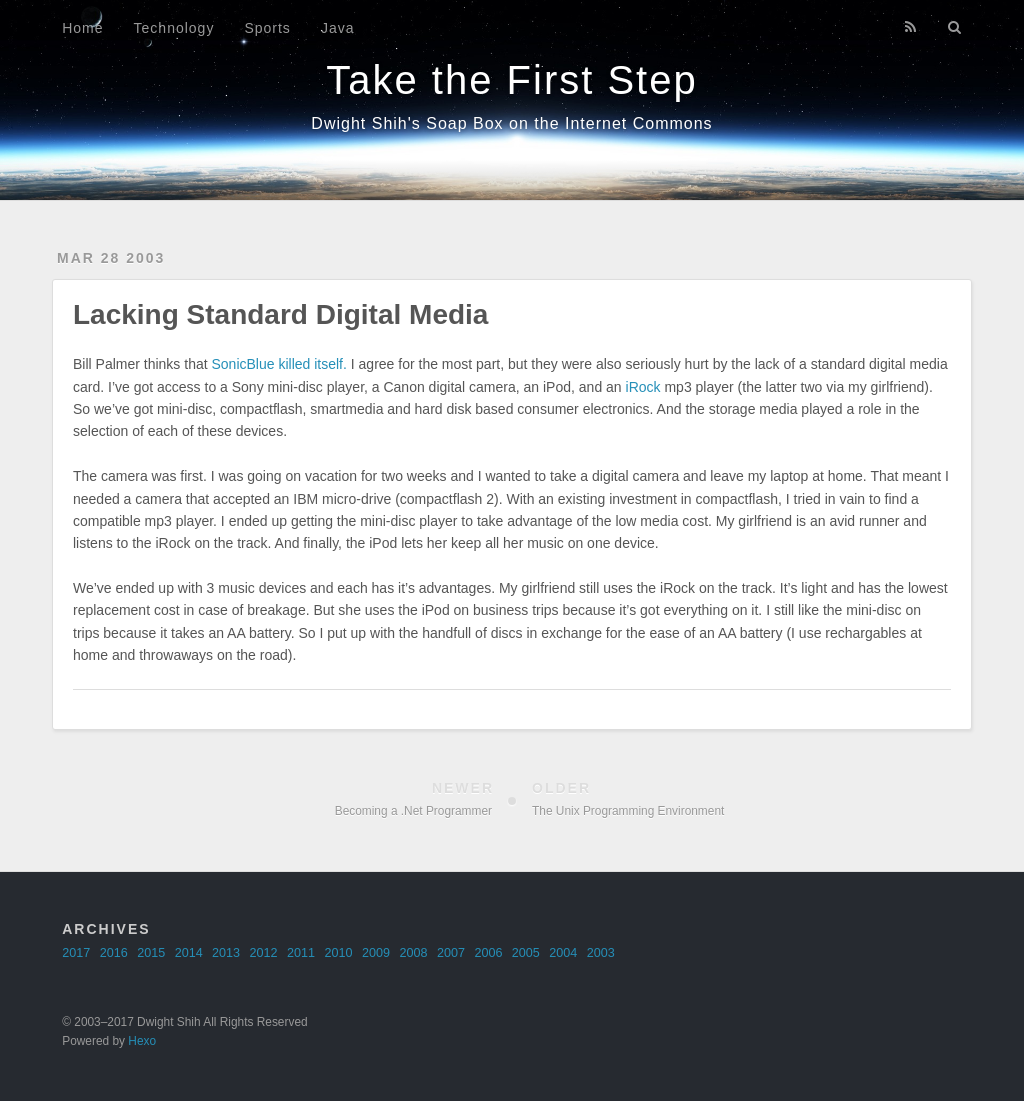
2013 (226, 953)
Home (82, 28)
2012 (264, 953)
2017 (76, 953)
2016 (114, 953)
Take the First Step (511, 80)
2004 (563, 953)
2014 (189, 953)
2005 (526, 953)
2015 (151, 953)
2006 (488, 953)
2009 (376, 953)
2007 (451, 953)
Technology (174, 28)
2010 (339, 953)
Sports (267, 28)
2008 (413, 953)
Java (338, 28)
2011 (301, 953)
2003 (601, 953)
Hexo (142, 1041)
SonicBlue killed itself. (279, 364)
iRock (643, 387)
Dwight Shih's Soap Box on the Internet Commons (511, 123)
